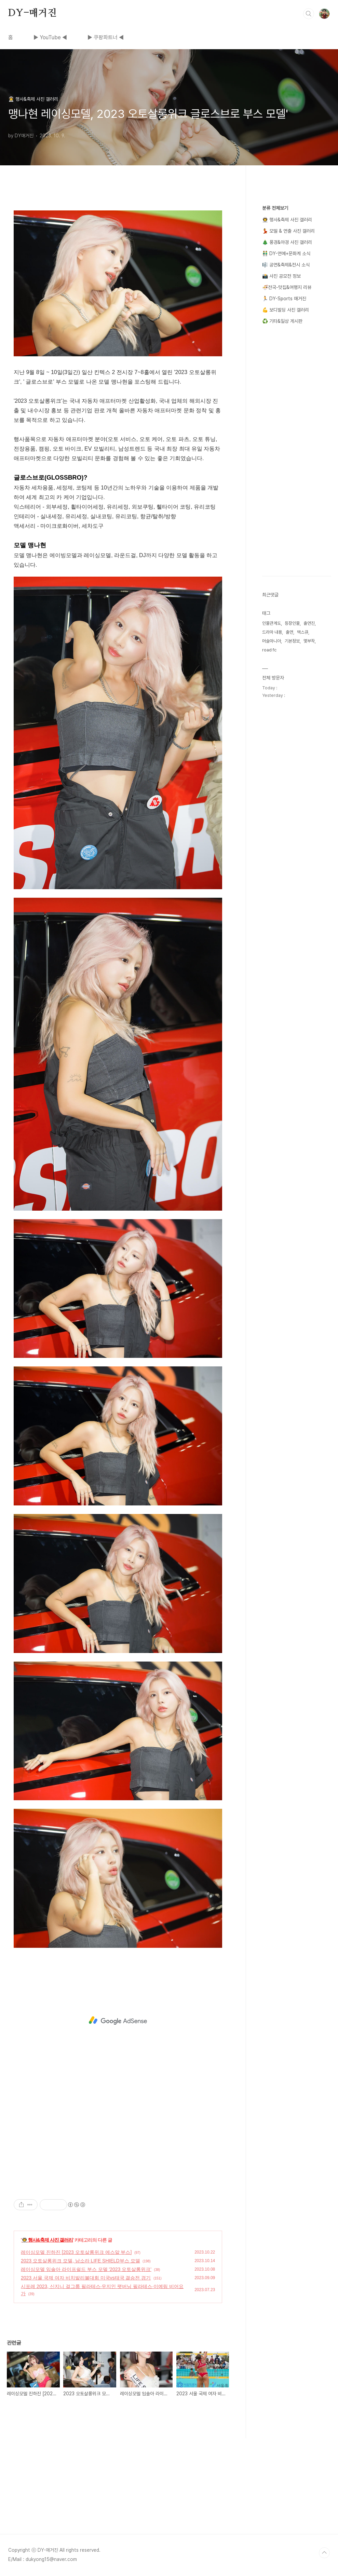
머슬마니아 (271, 641)
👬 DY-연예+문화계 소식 (286, 253)
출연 (289, 632)
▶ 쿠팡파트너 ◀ (105, 37)
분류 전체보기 (275, 208)
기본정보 (292, 641)
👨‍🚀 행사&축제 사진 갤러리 (47, 2240)
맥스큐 (302, 632)
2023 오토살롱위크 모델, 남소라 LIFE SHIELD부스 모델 (80, 2260)
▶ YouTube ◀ (50, 37)
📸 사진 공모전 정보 (281, 276)
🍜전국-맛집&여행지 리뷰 (286, 287)
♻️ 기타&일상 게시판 (282, 321)
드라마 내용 (272, 632)
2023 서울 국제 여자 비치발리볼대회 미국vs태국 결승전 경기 (86, 2278)
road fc (269, 649)
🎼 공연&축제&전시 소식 (286, 264)
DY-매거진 (32, 13)
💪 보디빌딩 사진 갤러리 (285, 310)
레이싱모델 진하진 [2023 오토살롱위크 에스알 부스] (76, 2252)
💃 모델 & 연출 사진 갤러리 (288, 231)
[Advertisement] (118, 2020)
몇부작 (309, 641)
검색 (308, 14)
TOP (324, 2552)
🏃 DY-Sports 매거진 (284, 298)
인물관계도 (271, 623)
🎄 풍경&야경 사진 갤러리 (287, 242)
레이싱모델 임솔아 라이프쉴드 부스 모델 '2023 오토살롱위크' (86, 2269)
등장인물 (292, 623)
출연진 (309, 623)
